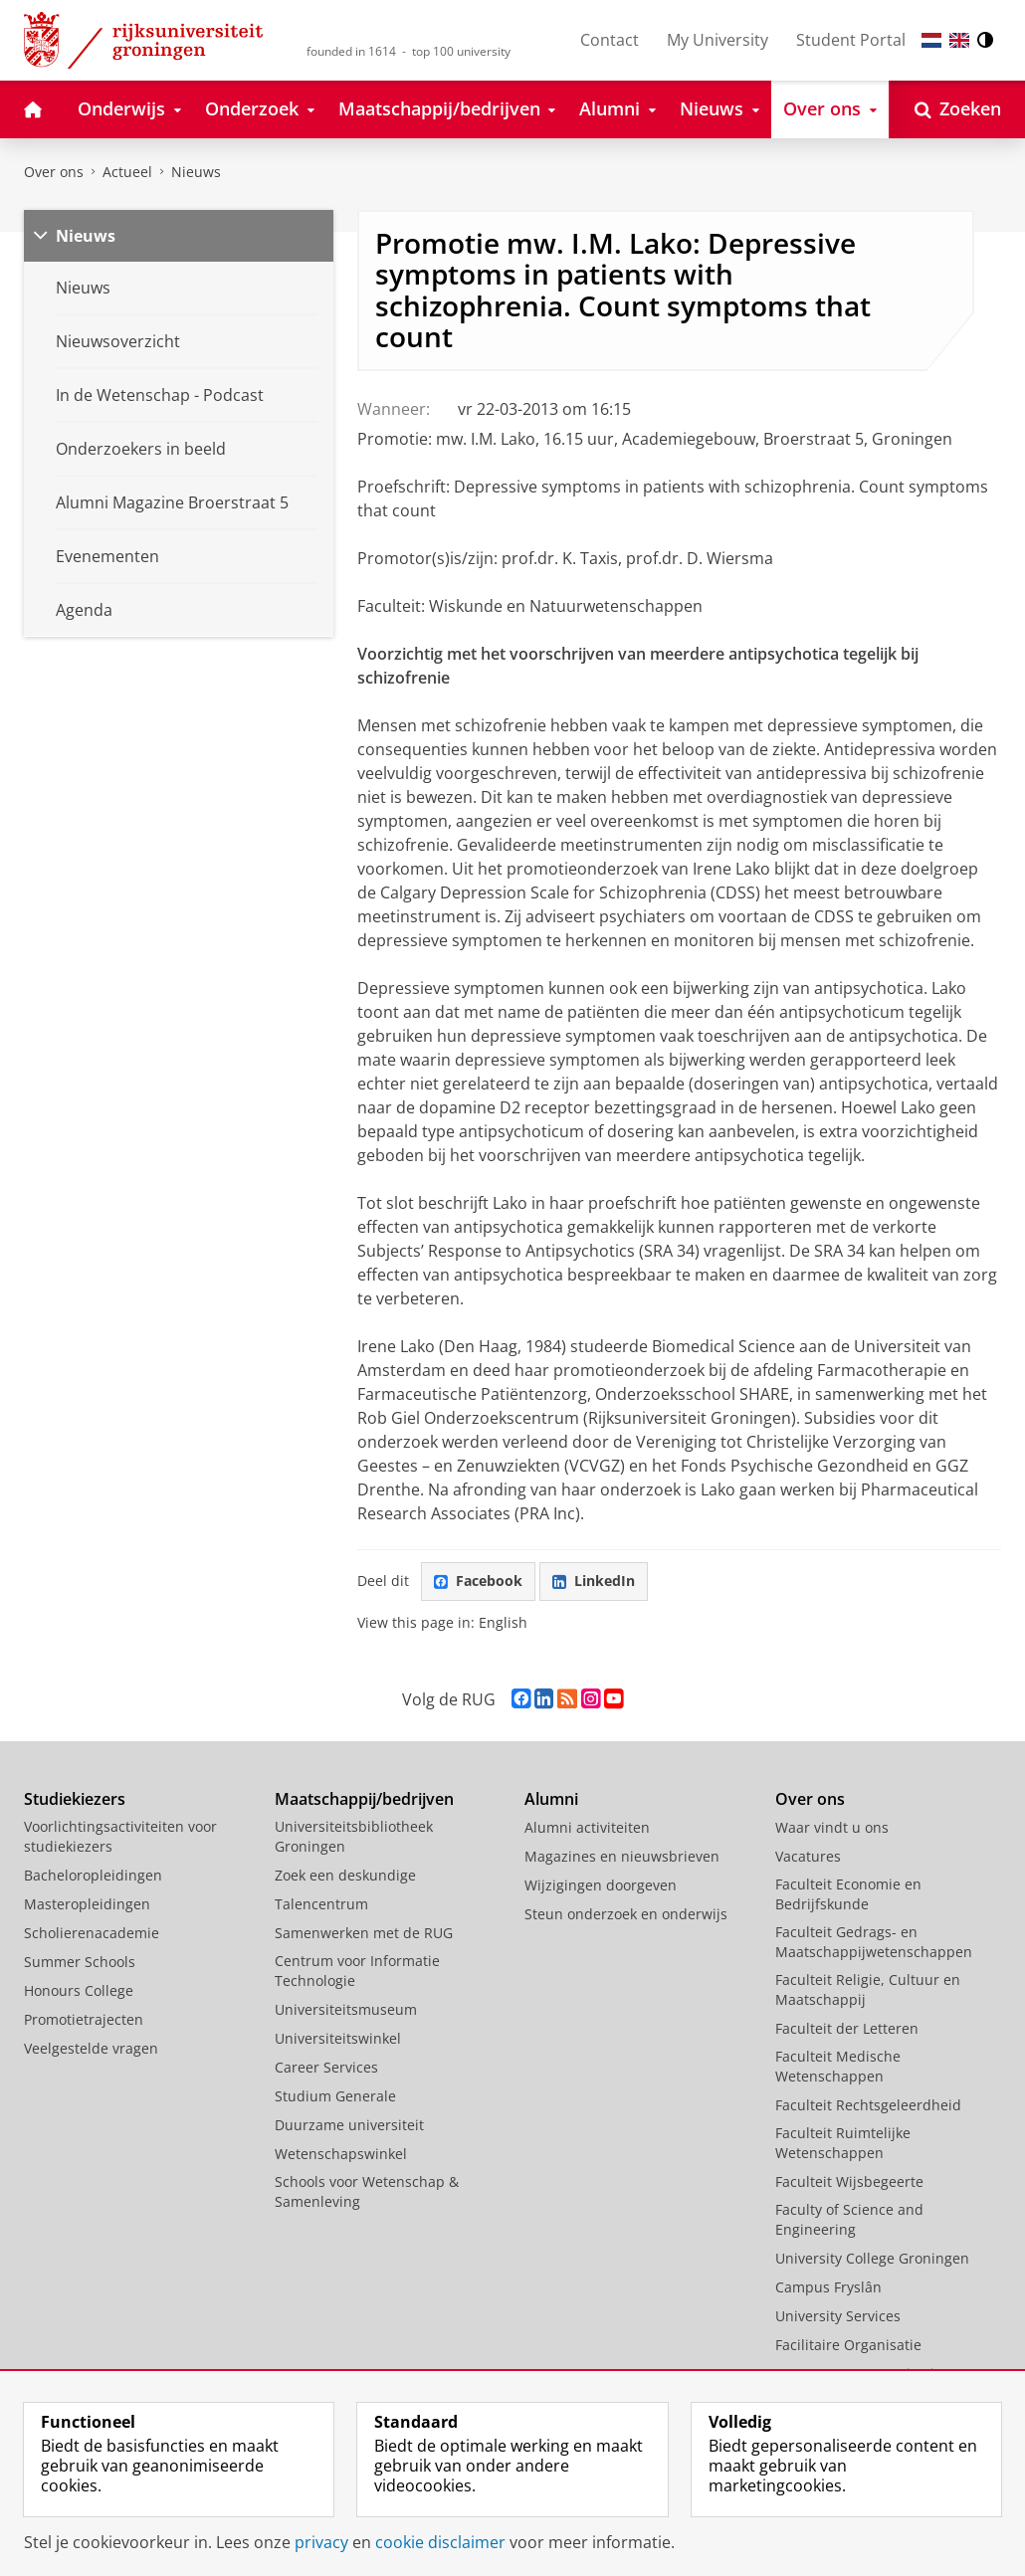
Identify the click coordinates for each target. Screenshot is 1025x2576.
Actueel (127, 171)
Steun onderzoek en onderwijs (625, 1913)
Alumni (551, 1799)
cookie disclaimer (440, 2542)
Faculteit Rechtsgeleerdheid (868, 2104)
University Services (838, 2315)
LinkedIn (593, 1580)
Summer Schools (79, 1961)
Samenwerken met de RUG (364, 1932)
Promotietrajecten (83, 2019)
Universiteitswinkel (338, 2038)
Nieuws (196, 171)
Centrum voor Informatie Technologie (357, 1970)
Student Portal (851, 40)
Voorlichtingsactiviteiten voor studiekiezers (120, 1836)
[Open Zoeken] (958, 109)
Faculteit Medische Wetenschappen (838, 2066)
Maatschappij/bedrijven (364, 1799)
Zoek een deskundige (345, 1875)
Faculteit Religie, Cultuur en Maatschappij (867, 1989)
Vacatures (808, 1856)
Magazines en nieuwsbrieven (621, 1856)
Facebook (478, 1580)
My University (717, 40)
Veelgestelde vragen (91, 2048)
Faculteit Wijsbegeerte (849, 2181)
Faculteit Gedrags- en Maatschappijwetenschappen (873, 1941)
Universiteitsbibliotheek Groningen (354, 1836)
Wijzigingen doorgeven (600, 1885)
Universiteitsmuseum (346, 2009)
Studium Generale (335, 2095)
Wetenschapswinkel (341, 2153)
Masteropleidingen (87, 1903)
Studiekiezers (74, 1799)
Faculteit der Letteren (847, 2028)
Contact (609, 40)
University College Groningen (872, 2258)
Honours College (78, 1990)
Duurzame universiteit (349, 2124)
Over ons (54, 171)
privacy (321, 2542)
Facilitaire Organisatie (848, 2344)
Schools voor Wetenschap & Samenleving (367, 2191)
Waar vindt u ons (832, 1827)
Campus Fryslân (828, 2287)
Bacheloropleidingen (93, 1875)
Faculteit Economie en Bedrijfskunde (848, 1894)
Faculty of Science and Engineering (849, 2219)
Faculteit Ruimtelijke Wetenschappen (843, 2142)
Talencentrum (321, 1903)
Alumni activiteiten (587, 1827)
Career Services (326, 2067)
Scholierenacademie (91, 1932)
